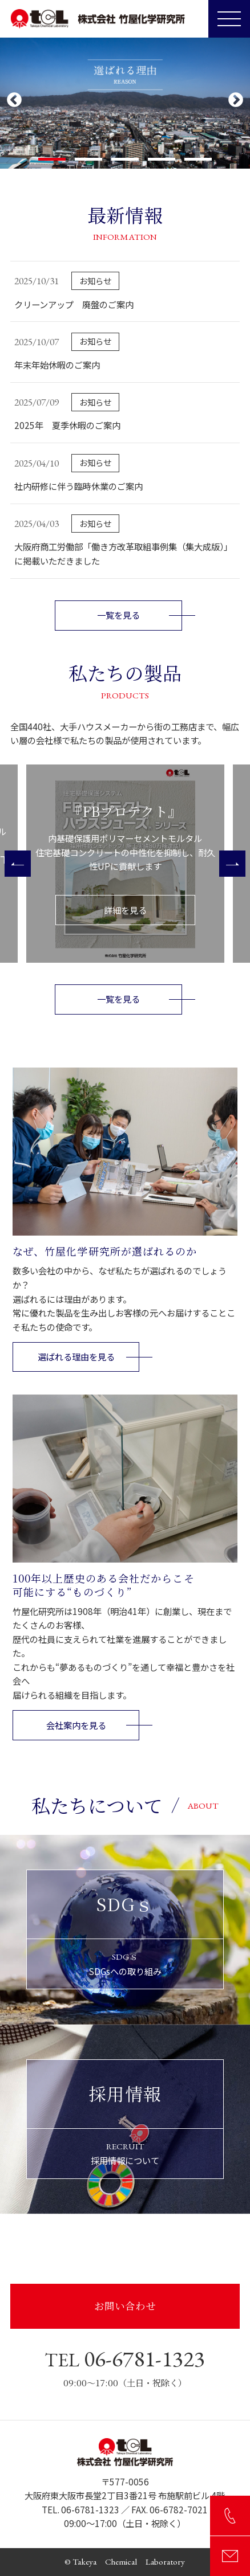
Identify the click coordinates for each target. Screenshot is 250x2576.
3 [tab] (125, 159)
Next (235, 100)
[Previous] (18, 864)
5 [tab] (198, 159)
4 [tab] (161, 159)
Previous (14, 100)
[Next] (232, 864)
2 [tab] (88, 159)
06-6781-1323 (125, 2358)
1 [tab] (52, 159)
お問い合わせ (125, 2306)
